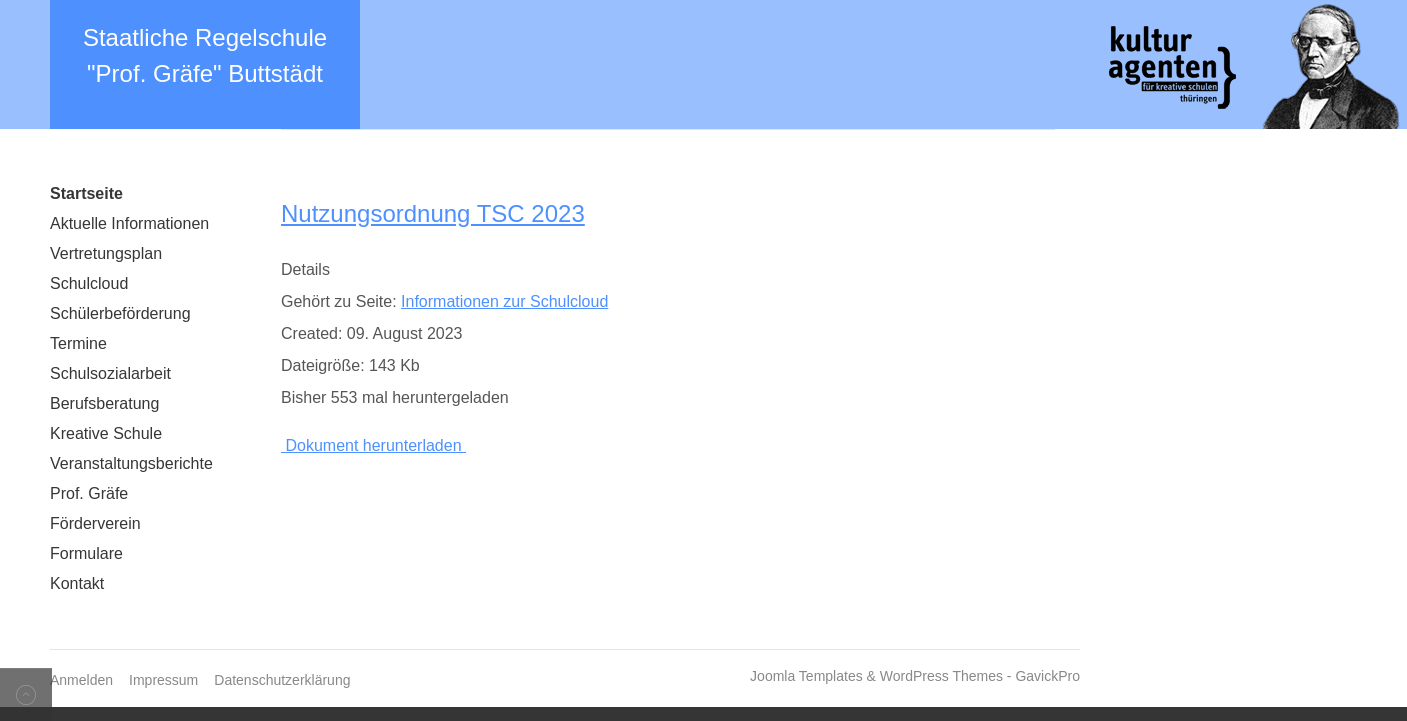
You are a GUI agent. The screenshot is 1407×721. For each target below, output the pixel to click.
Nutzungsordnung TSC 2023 (433, 213)
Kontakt (77, 583)
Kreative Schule (106, 433)
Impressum (163, 680)
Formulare (86, 553)
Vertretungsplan (106, 253)
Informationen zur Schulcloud (504, 301)
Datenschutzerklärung (282, 680)
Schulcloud (89, 283)
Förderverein (95, 523)
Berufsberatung (104, 403)
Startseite (86, 193)
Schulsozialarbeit (110, 373)
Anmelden (81, 680)
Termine (78, 343)
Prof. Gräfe (89, 493)
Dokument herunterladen (373, 445)
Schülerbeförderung (120, 313)
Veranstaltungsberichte (131, 463)
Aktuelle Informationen (129, 223)
